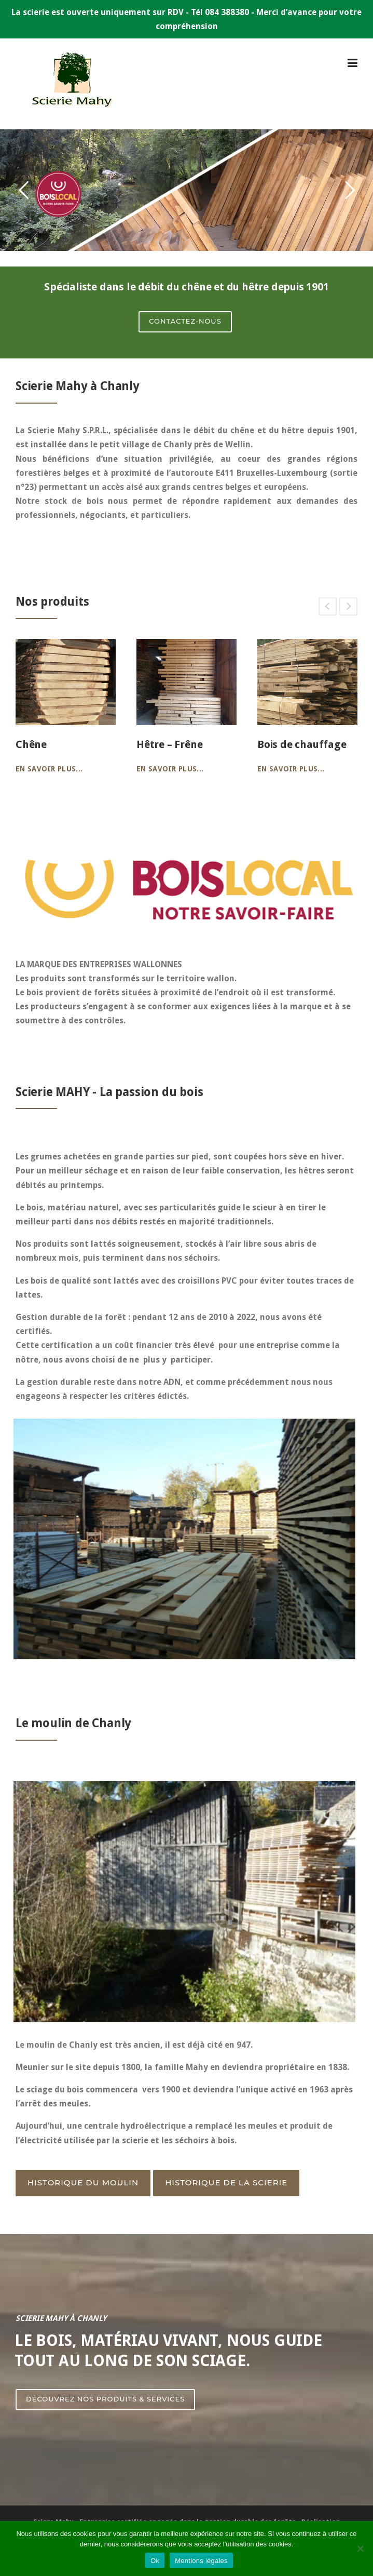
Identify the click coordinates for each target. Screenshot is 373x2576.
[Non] (360, 2548)
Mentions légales (201, 2561)
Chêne (31, 744)
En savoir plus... (49, 769)
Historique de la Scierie (226, 2182)
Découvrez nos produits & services (105, 2399)
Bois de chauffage (302, 744)
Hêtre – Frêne (169, 744)
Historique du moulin (83, 2182)
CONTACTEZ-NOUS (185, 321)
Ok (154, 2561)
